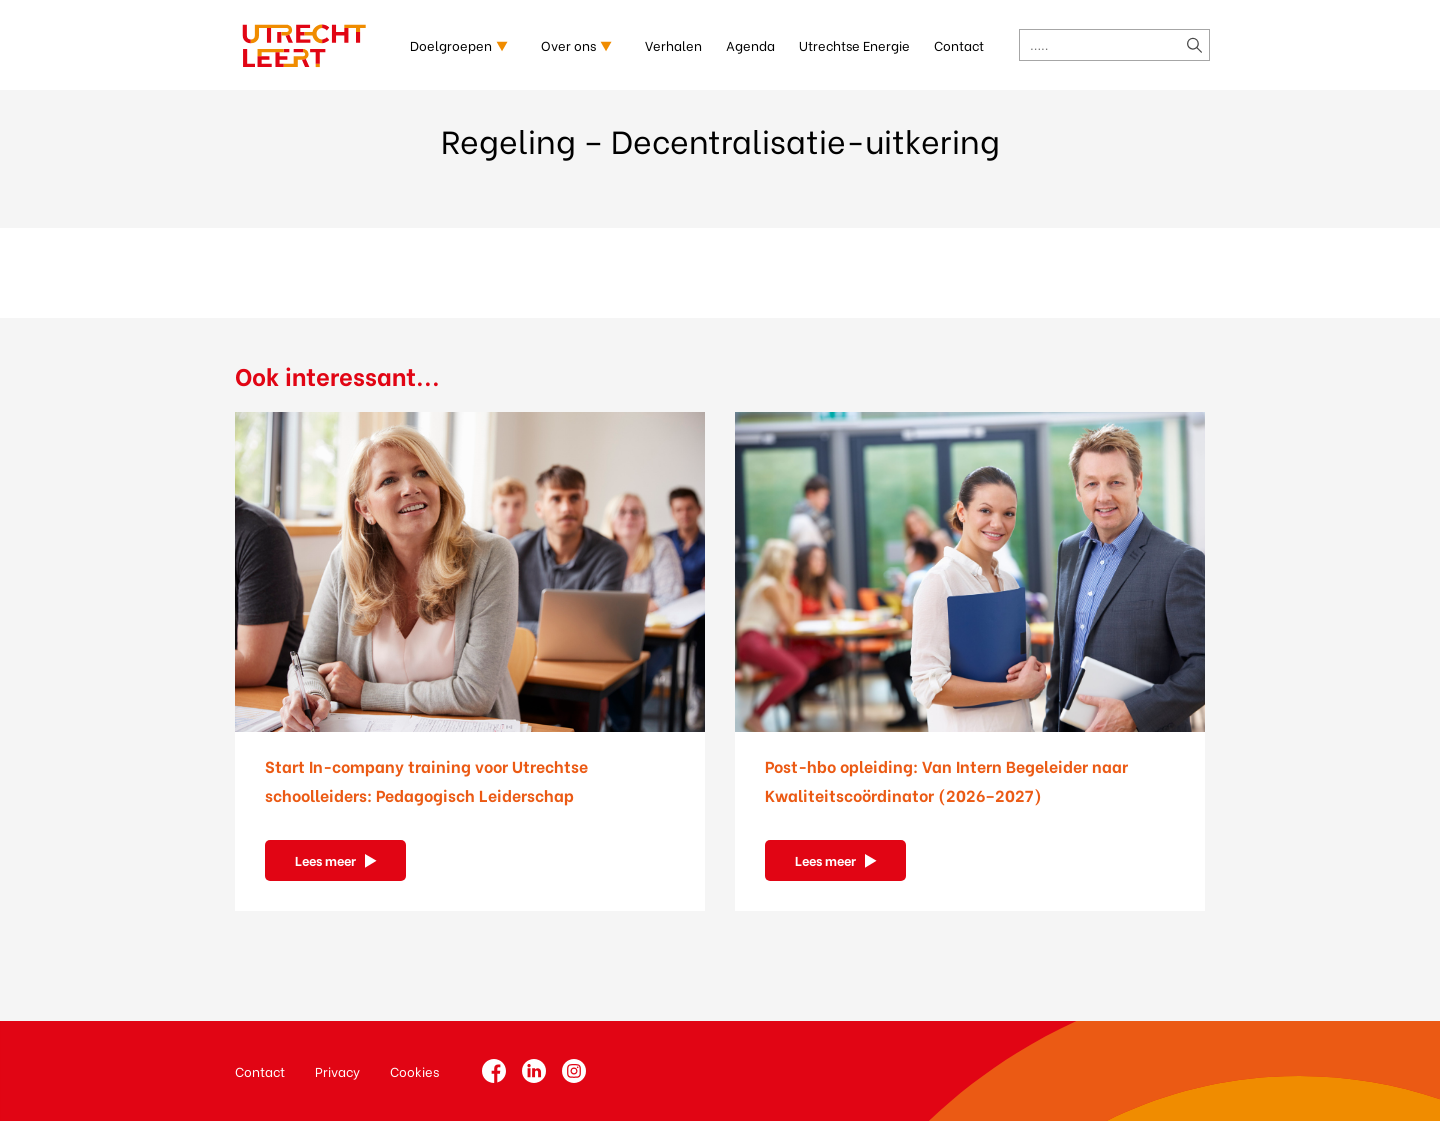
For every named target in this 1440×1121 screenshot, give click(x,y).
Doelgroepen (451, 44)
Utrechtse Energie (854, 44)
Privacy (337, 1070)
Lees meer (325, 859)
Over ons (568, 44)
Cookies (414, 1070)
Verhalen (673, 44)
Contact (959, 44)
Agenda (750, 44)
